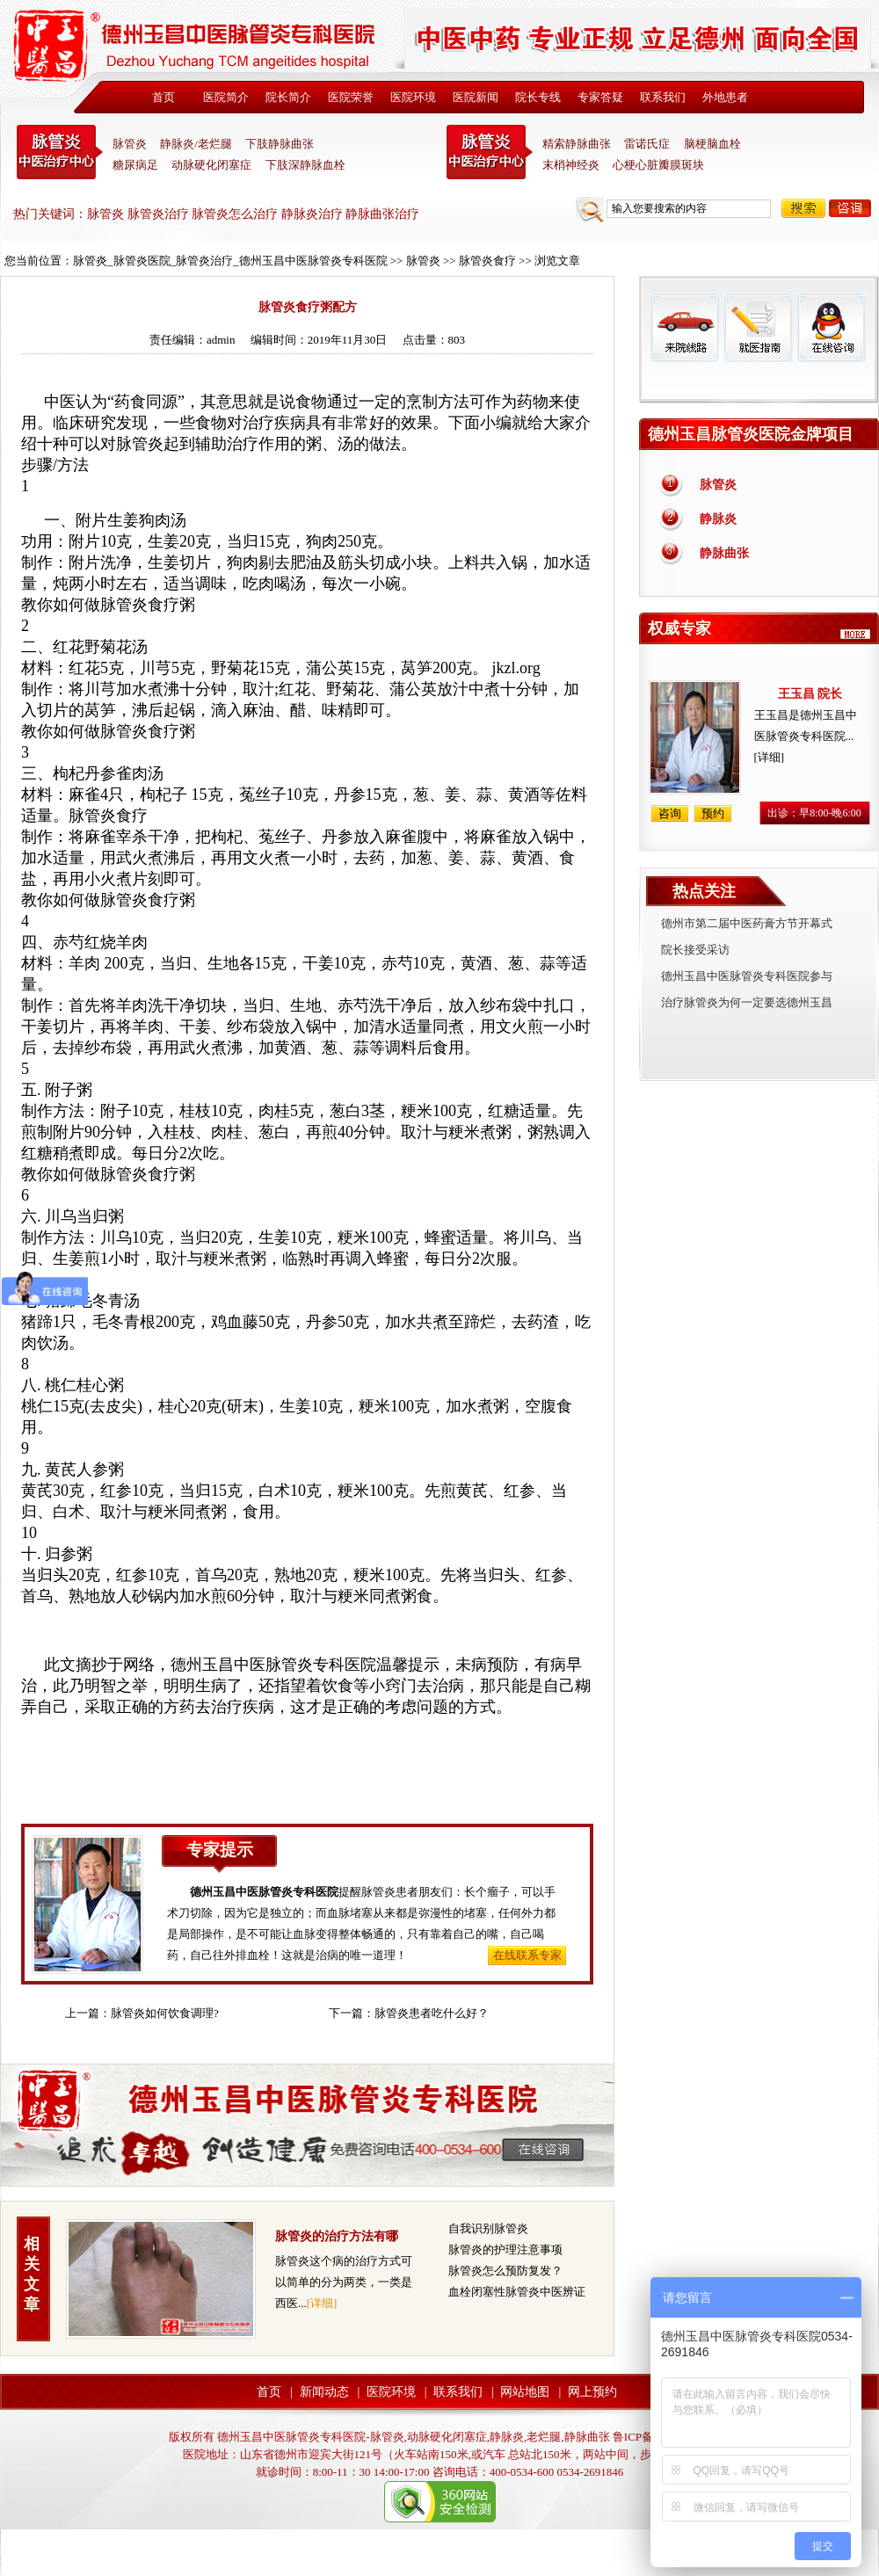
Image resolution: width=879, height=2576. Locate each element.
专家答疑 (600, 97)
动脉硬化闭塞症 (211, 164)
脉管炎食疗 (487, 260)
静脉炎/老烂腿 (196, 143)
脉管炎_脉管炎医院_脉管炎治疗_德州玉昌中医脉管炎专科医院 (230, 260)
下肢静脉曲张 (279, 143)
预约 (712, 813)
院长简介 (288, 97)
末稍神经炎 (490, 152)
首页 (163, 97)
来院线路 (684, 327)
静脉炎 (718, 519)
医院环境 (413, 97)
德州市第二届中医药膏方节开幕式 (746, 923)
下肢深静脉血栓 (305, 164)
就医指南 (757, 327)
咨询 (850, 208)
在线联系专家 (527, 1955)
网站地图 (524, 2391)
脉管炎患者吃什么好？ (431, 2013)
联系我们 (663, 97)
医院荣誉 (351, 97)
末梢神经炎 (570, 164)
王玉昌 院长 (810, 693)
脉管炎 (130, 143)
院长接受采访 (695, 949)
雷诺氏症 (647, 143)
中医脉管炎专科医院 (60, 152)
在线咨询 (830, 327)
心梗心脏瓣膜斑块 (658, 164)
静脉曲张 (724, 553)
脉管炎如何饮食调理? (165, 2013)
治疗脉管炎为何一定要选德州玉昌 (746, 1002)
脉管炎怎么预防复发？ (505, 2270)
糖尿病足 (135, 164)
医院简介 (226, 97)
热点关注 (704, 891)
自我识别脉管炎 (488, 2228)
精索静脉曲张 (576, 143)
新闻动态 (324, 2391)
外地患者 (725, 97)
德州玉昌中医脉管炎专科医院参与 (746, 976)
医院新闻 (475, 97)
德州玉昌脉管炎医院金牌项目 (751, 434)
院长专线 (538, 97)
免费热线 (759, 382)
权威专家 (679, 628)
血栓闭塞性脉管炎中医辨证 (516, 2291)
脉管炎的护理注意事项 (505, 2249)
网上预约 (592, 2391)
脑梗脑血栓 (712, 143)
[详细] (322, 2303)
